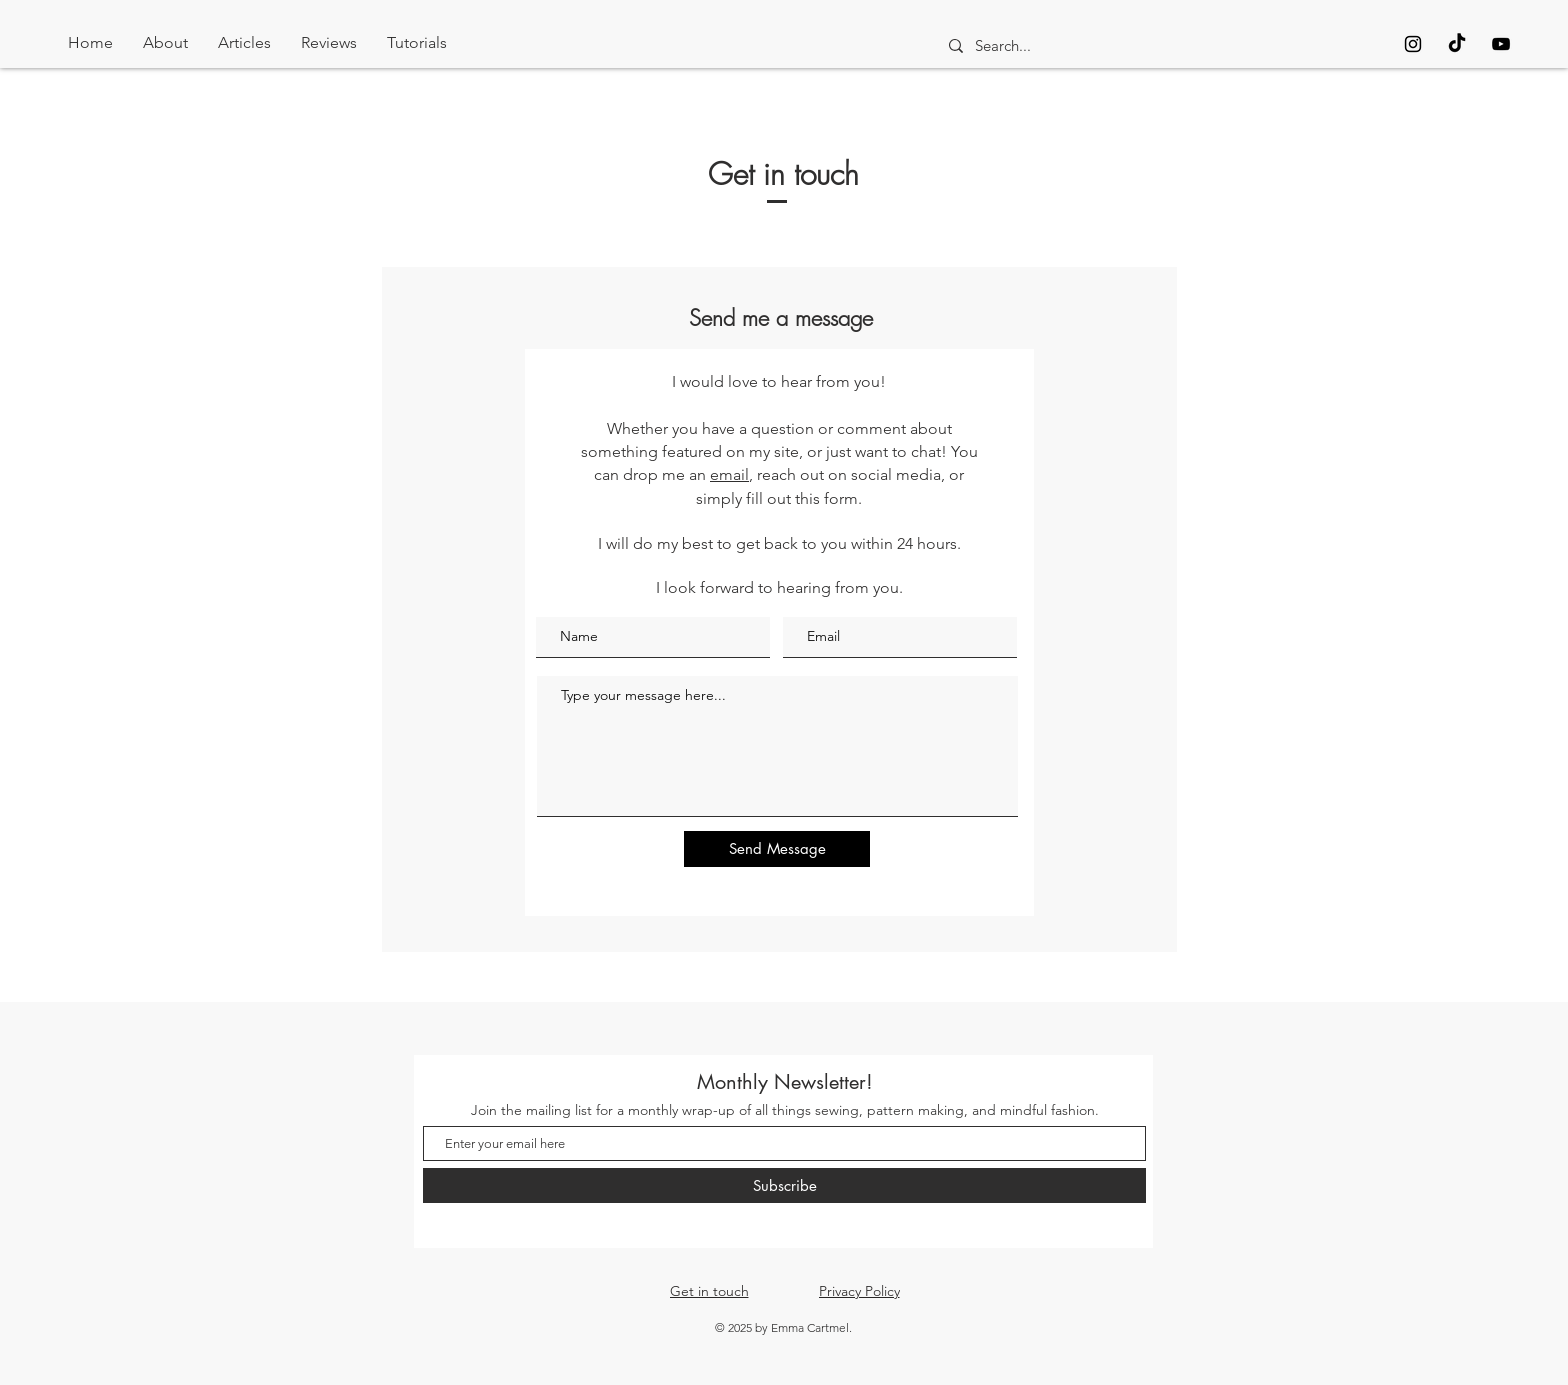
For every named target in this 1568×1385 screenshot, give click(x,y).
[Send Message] (777, 849)
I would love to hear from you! (779, 381)
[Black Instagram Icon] (1413, 44)
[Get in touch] (709, 1291)
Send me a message (781, 318)
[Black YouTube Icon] (1501, 44)
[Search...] (1115, 45)
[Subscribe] (784, 1185)
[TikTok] (1457, 44)
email (729, 474)
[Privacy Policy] (859, 1291)
